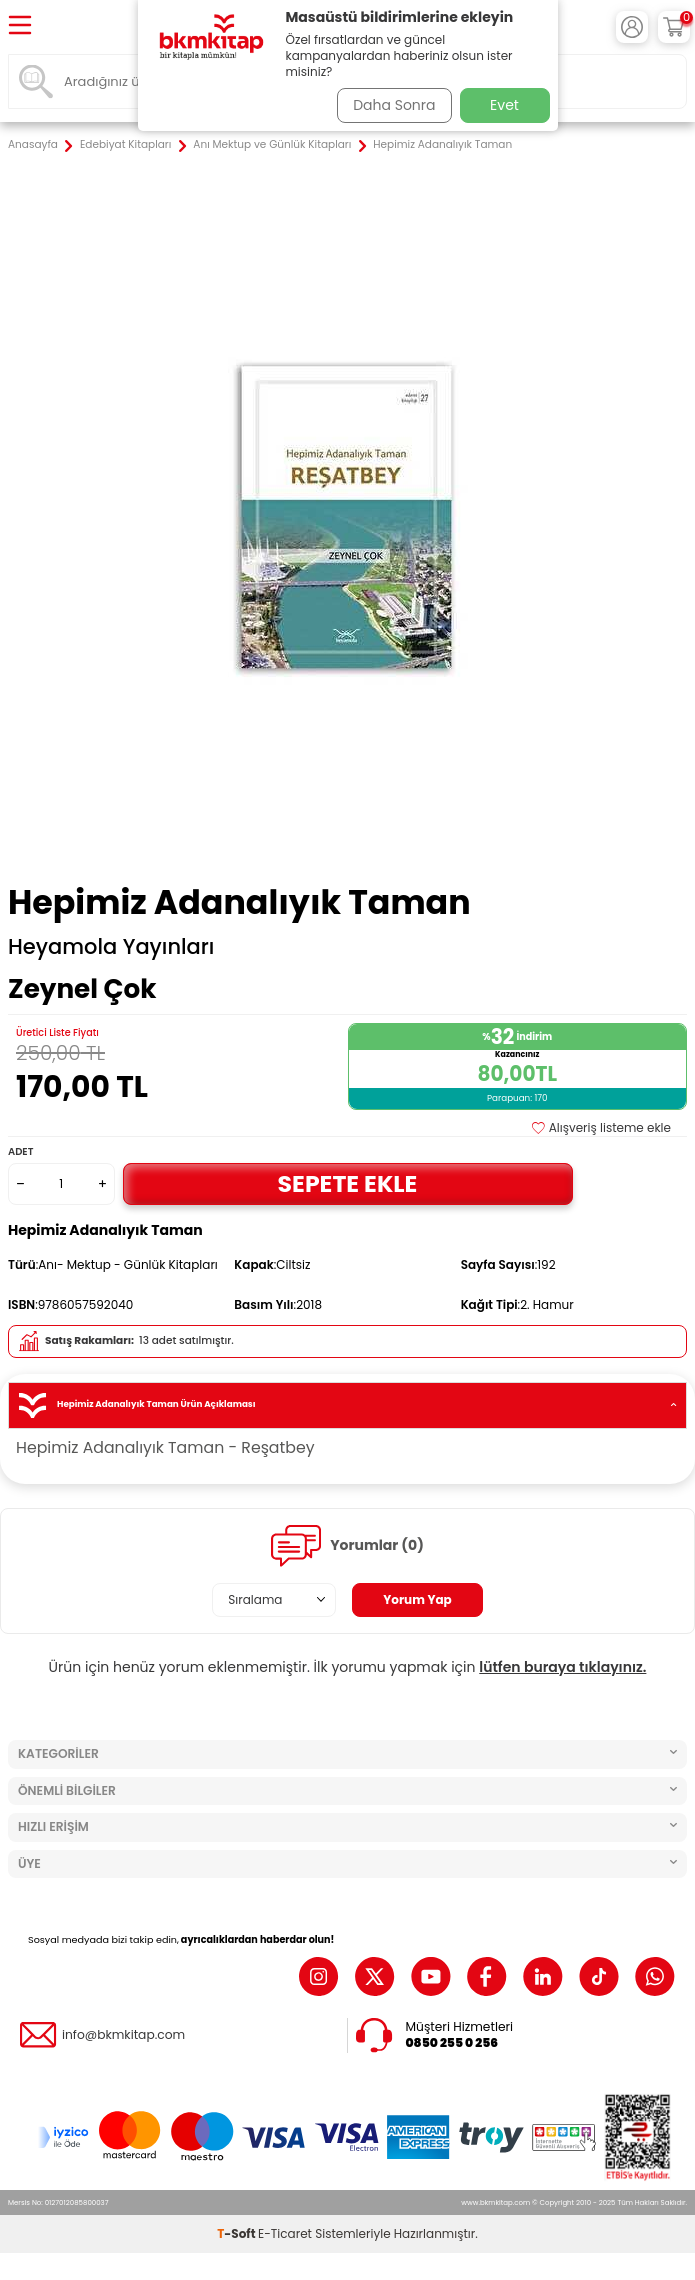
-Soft (237, 2233)
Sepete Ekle (348, 1183)
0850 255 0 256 (452, 2043)
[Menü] (20, 26)
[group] (347, 519)
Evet (504, 105)
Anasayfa (33, 145)
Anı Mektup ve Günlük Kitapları (272, 145)
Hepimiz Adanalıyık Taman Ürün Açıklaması (347, 1405)
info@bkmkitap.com (123, 2035)
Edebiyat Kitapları (125, 145)
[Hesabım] (632, 27)
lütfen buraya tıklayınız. (562, 1667)
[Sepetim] (674, 27)
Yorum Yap (417, 1599)
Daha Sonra (394, 105)
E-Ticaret (285, 2233)
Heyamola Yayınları (111, 947)
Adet (20, 1151)
